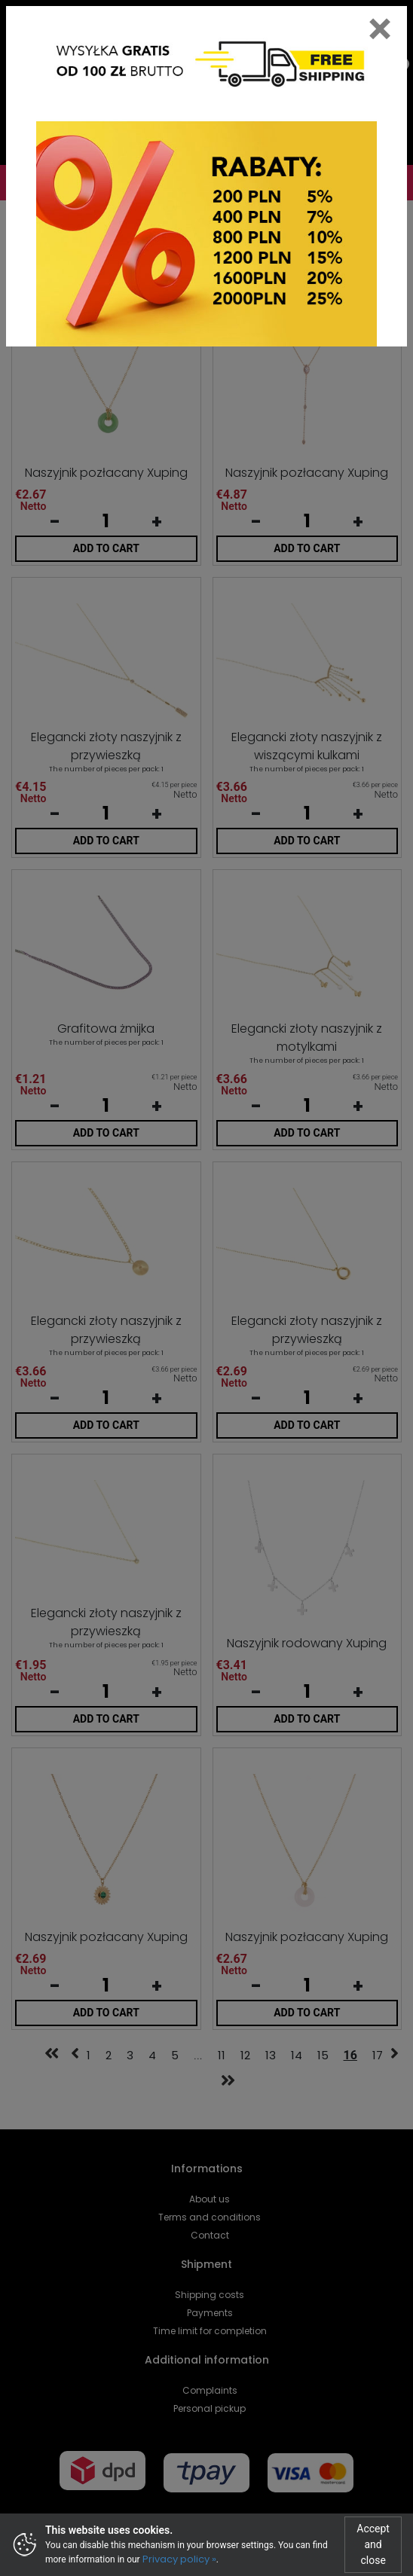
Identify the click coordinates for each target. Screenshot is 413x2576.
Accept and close (373, 2544)
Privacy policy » (179, 2559)
